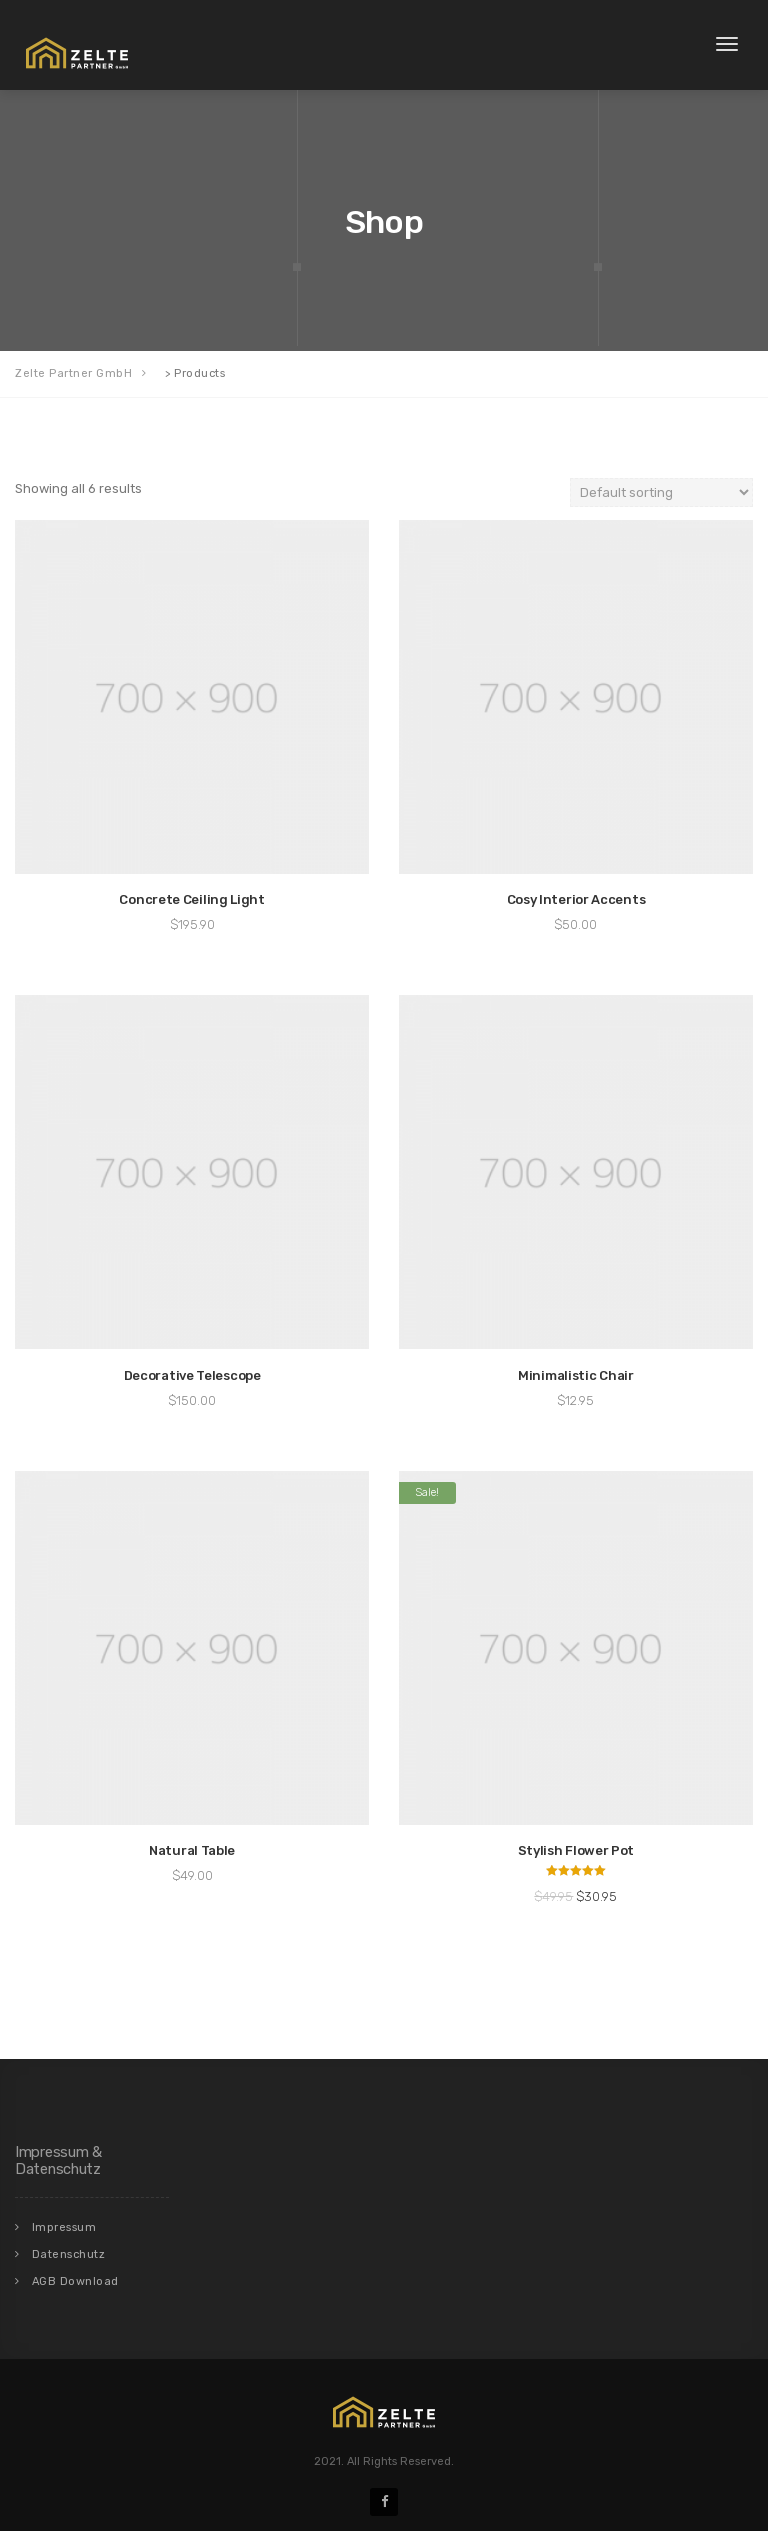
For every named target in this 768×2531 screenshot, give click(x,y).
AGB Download (75, 2281)
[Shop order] (661, 492)
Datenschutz (69, 2254)
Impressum (64, 2227)
